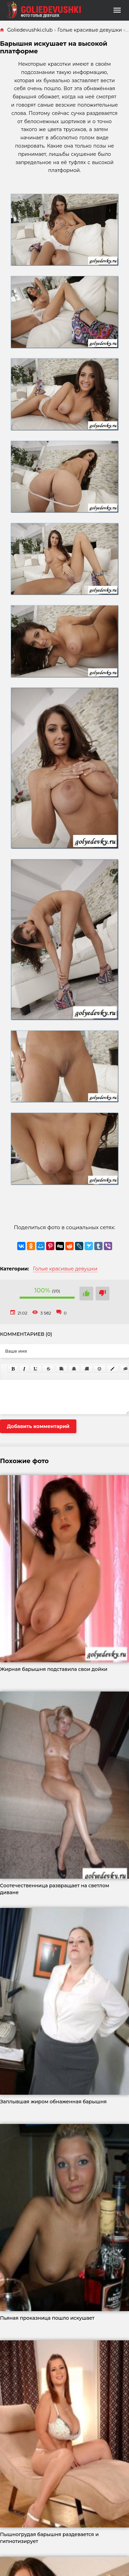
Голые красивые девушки (65, 1269)
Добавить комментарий (38, 1426)
